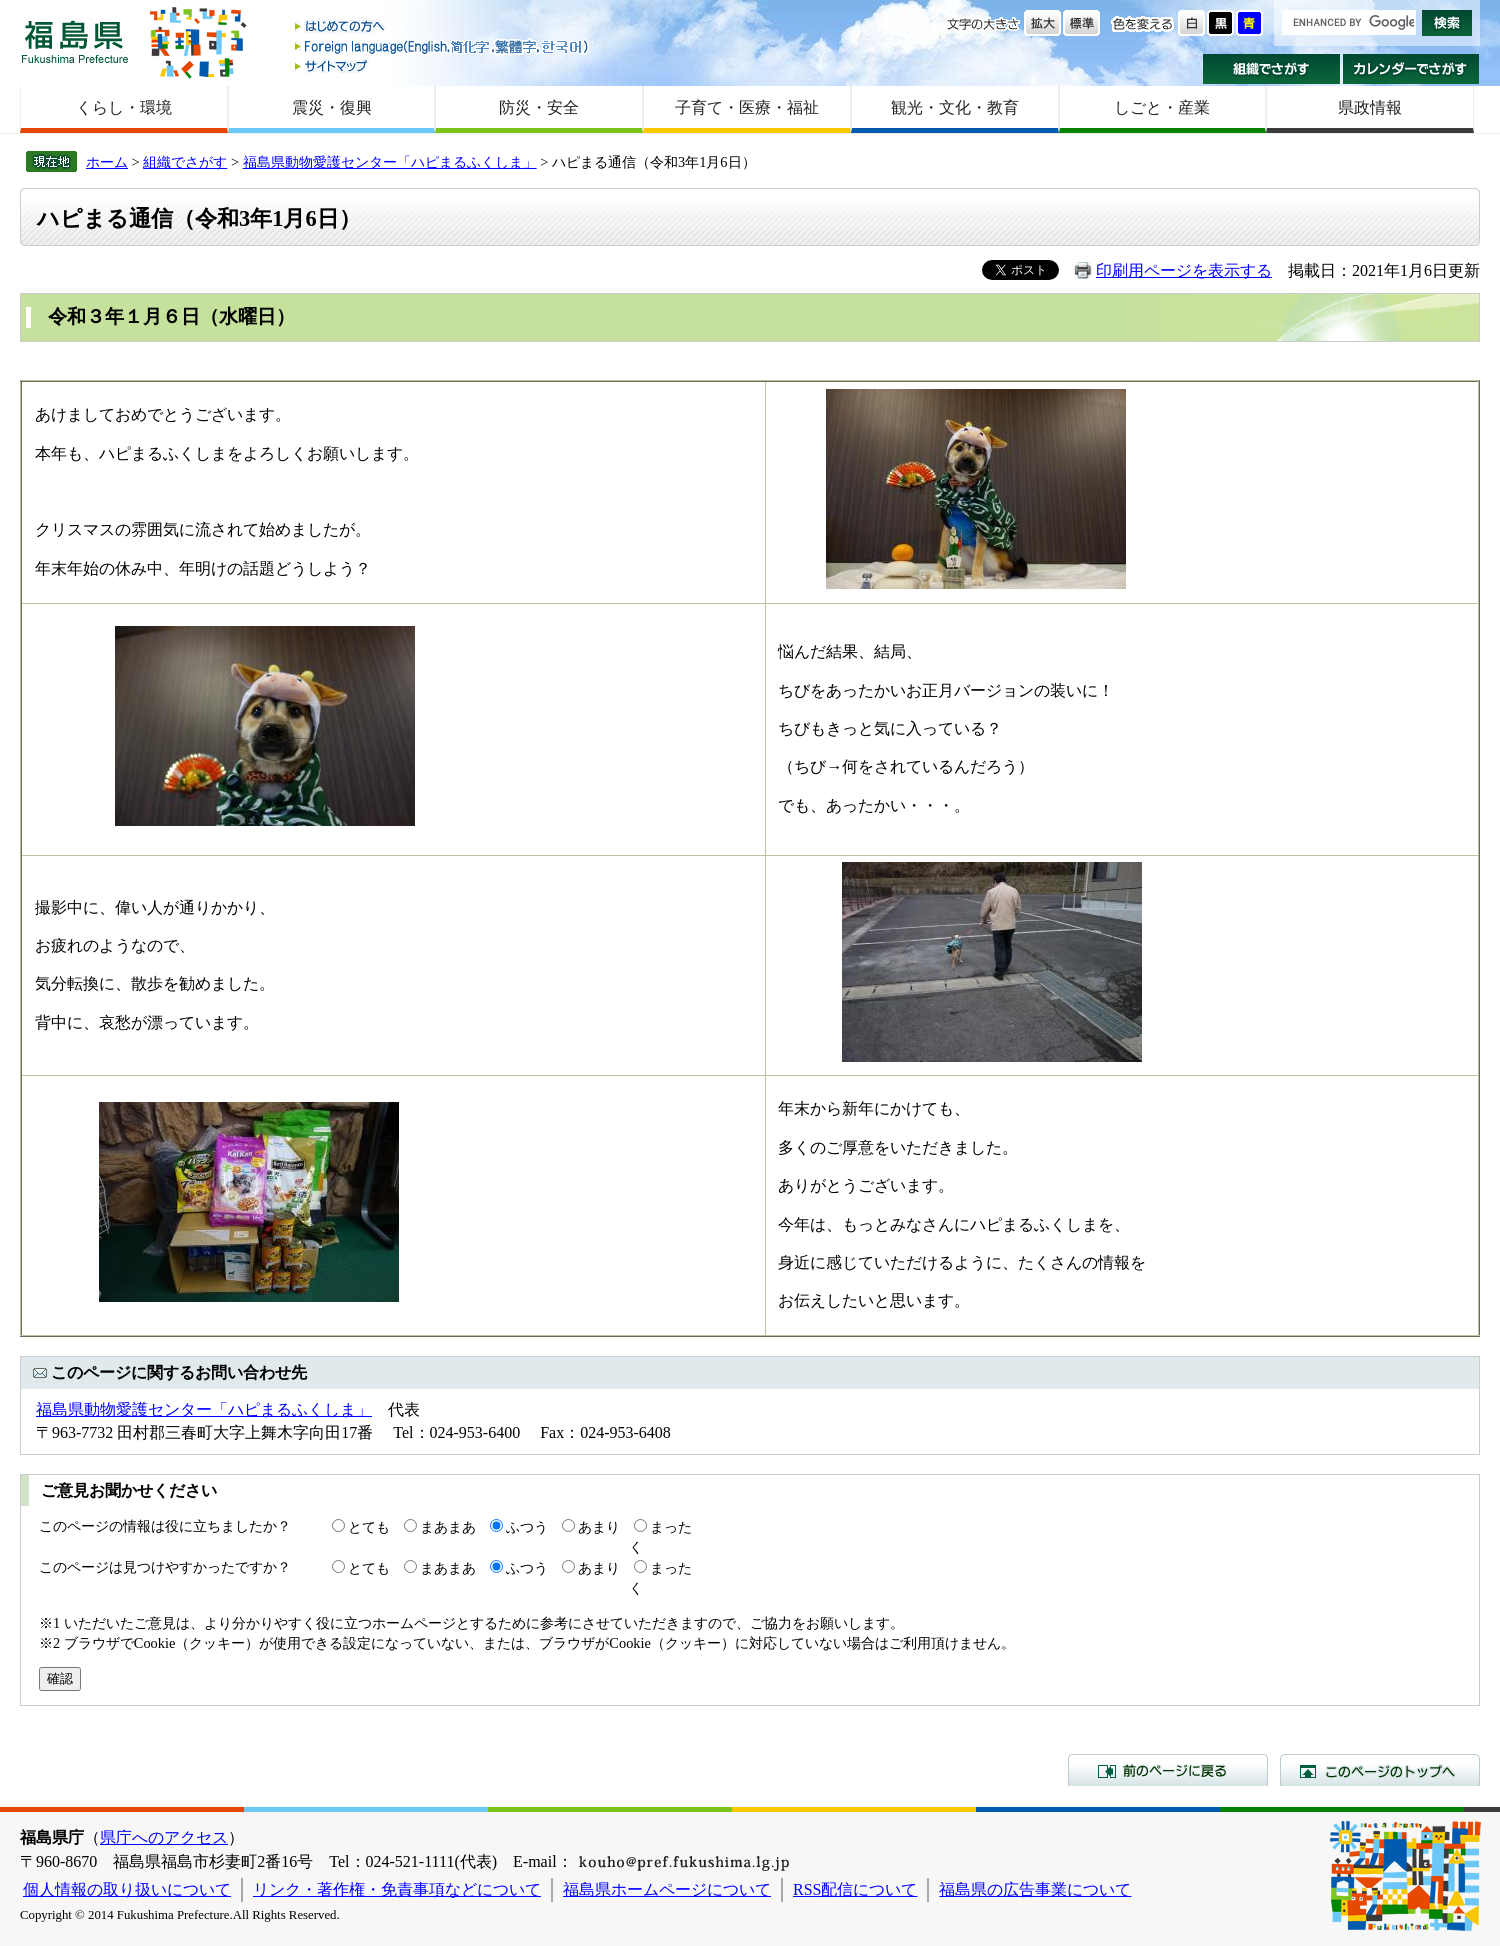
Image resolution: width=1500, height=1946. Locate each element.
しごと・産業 (1162, 107)
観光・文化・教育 (955, 107)
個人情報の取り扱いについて (127, 1889)
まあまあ (448, 1527)
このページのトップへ (1380, 1770)
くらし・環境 (124, 107)
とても (369, 1527)
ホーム (107, 162)
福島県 (75, 41)
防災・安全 (539, 107)
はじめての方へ (443, 27)
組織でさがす (1271, 69)
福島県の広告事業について (1035, 1889)
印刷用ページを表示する (1184, 270)
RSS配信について (855, 1889)
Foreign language (443, 46)
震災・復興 (332, 107)
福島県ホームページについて (667, 1889)
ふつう (527, 1527)
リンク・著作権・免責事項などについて (397, 1889)
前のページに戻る (1168, 1770)
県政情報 (1370, 107)
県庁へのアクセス (164, 1837)
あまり (599, 1527)
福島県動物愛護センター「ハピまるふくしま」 (390, 162)
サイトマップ (443, 65)
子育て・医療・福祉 (747, 107)
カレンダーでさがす (1411, 69)
